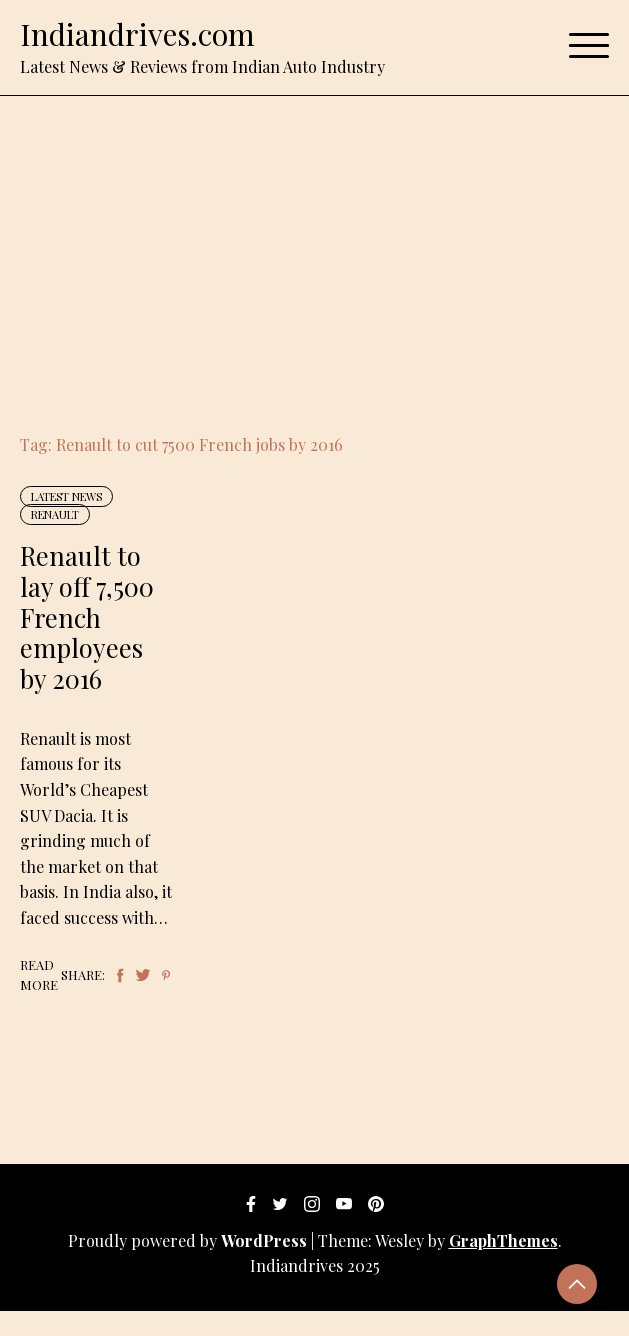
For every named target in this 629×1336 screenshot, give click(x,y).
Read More (39, 974)
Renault (55, 514)
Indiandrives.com (137, 34)
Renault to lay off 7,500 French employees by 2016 (87, 616)
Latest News (66, 496)
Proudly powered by (189, 1240)
